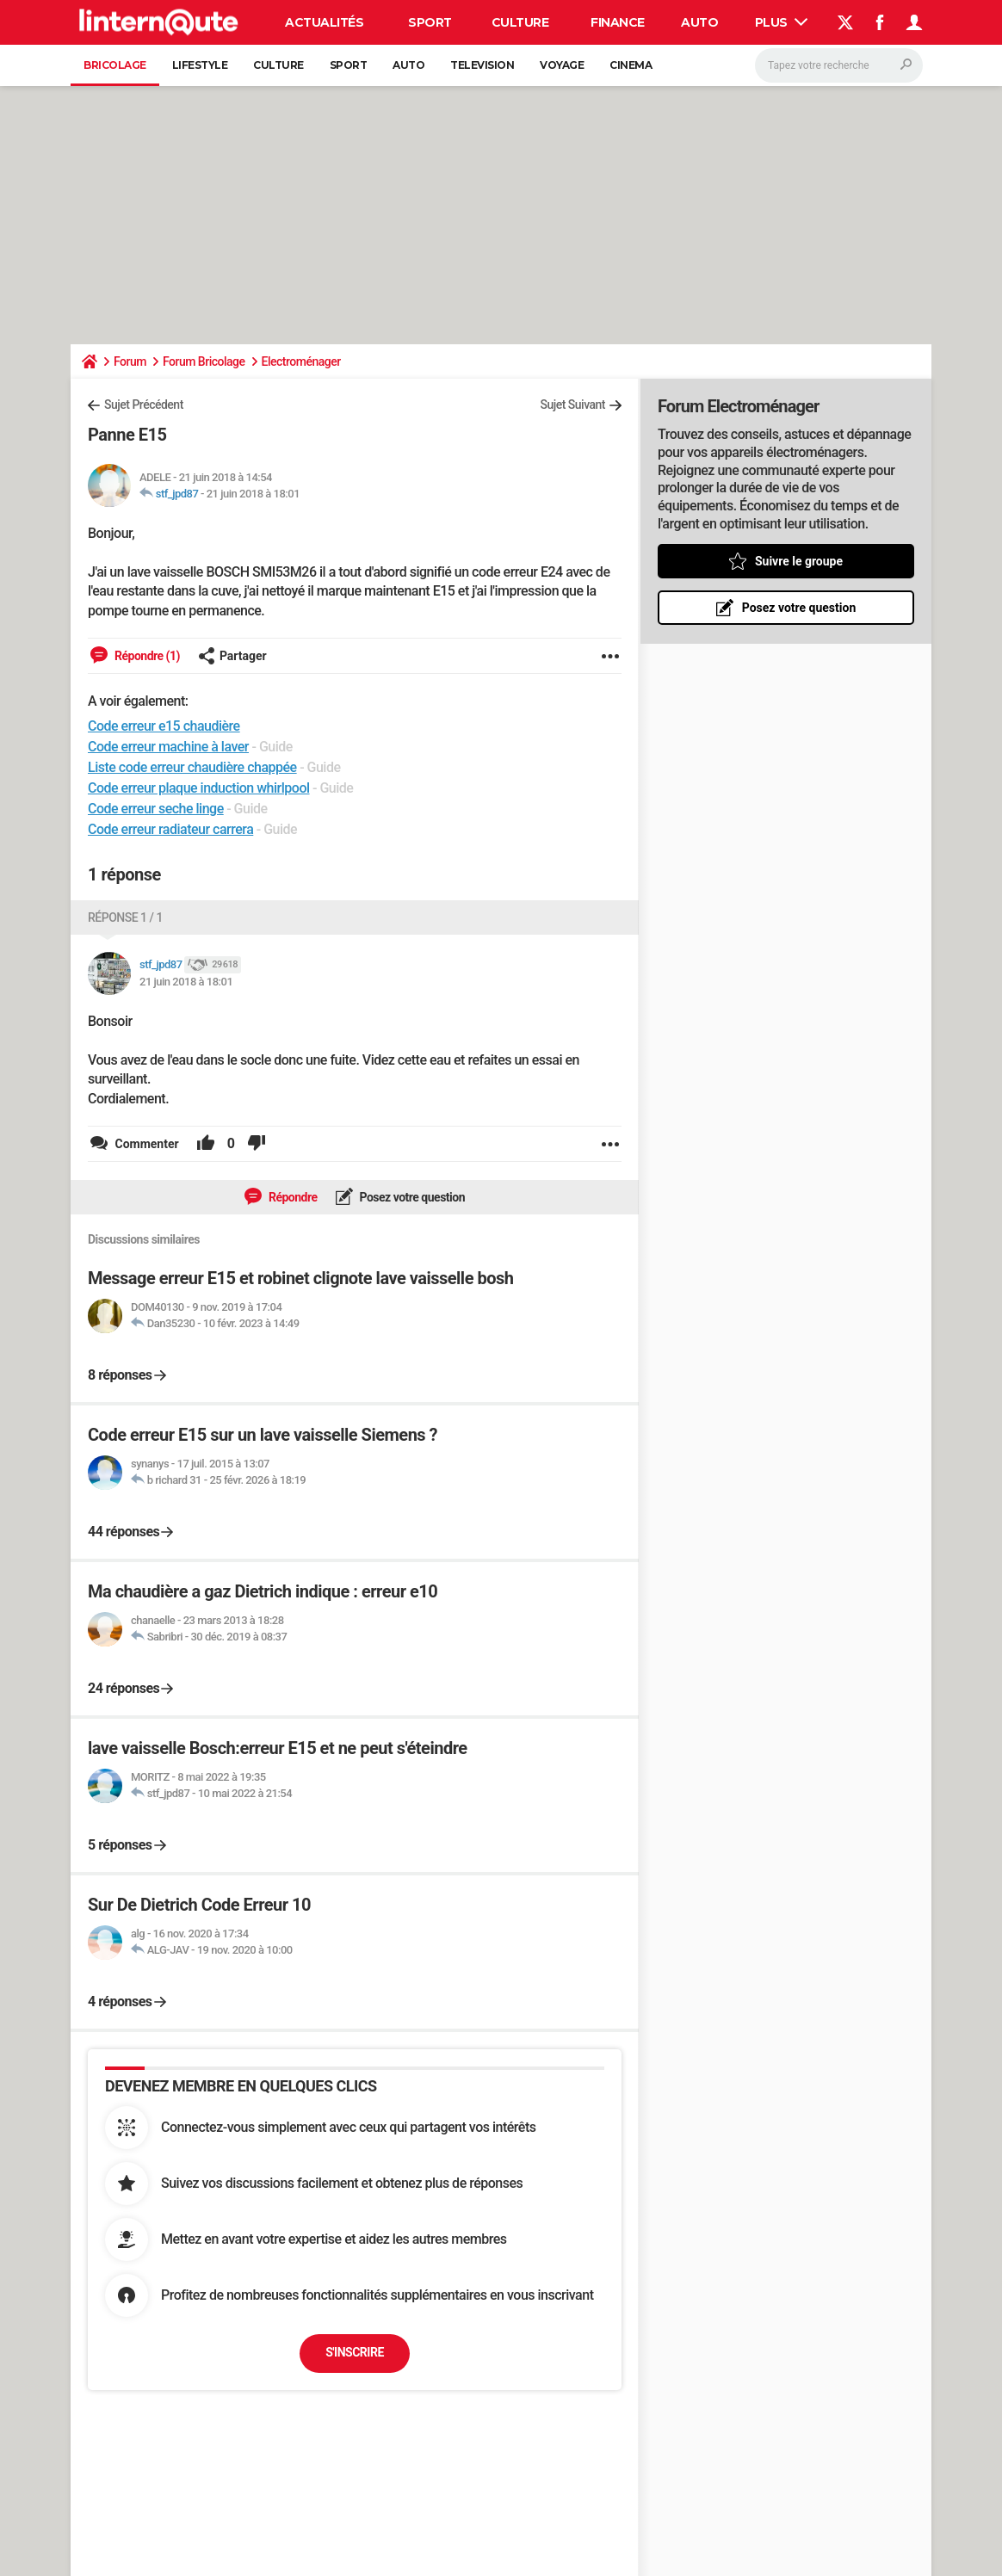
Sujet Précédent (143, 404)
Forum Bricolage (204, 361)
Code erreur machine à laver (168, 746)
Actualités (324, 22)
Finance (618, 22)
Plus (781, 22)
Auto (699, 22)
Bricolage (115, 65)
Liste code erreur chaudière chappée (192, 767)
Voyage (562, 65)
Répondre (292, 1197)
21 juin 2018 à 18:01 (253, 493)
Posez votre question (411, 1197)
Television (482, 65)
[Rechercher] (839, 65)
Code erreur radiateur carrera (170, 829)
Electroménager (301, 361)
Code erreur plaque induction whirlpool (199, 788)
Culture (520, 22)
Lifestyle (200, 65)
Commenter (145, 1144)
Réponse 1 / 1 (125, 917)
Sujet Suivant (572, 404)
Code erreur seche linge (156, 808)
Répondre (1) (146, 656)
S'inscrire (354, 2352)
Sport (430, 22)
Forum (130, 361)
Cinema (630, 65)
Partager (232, 655)
